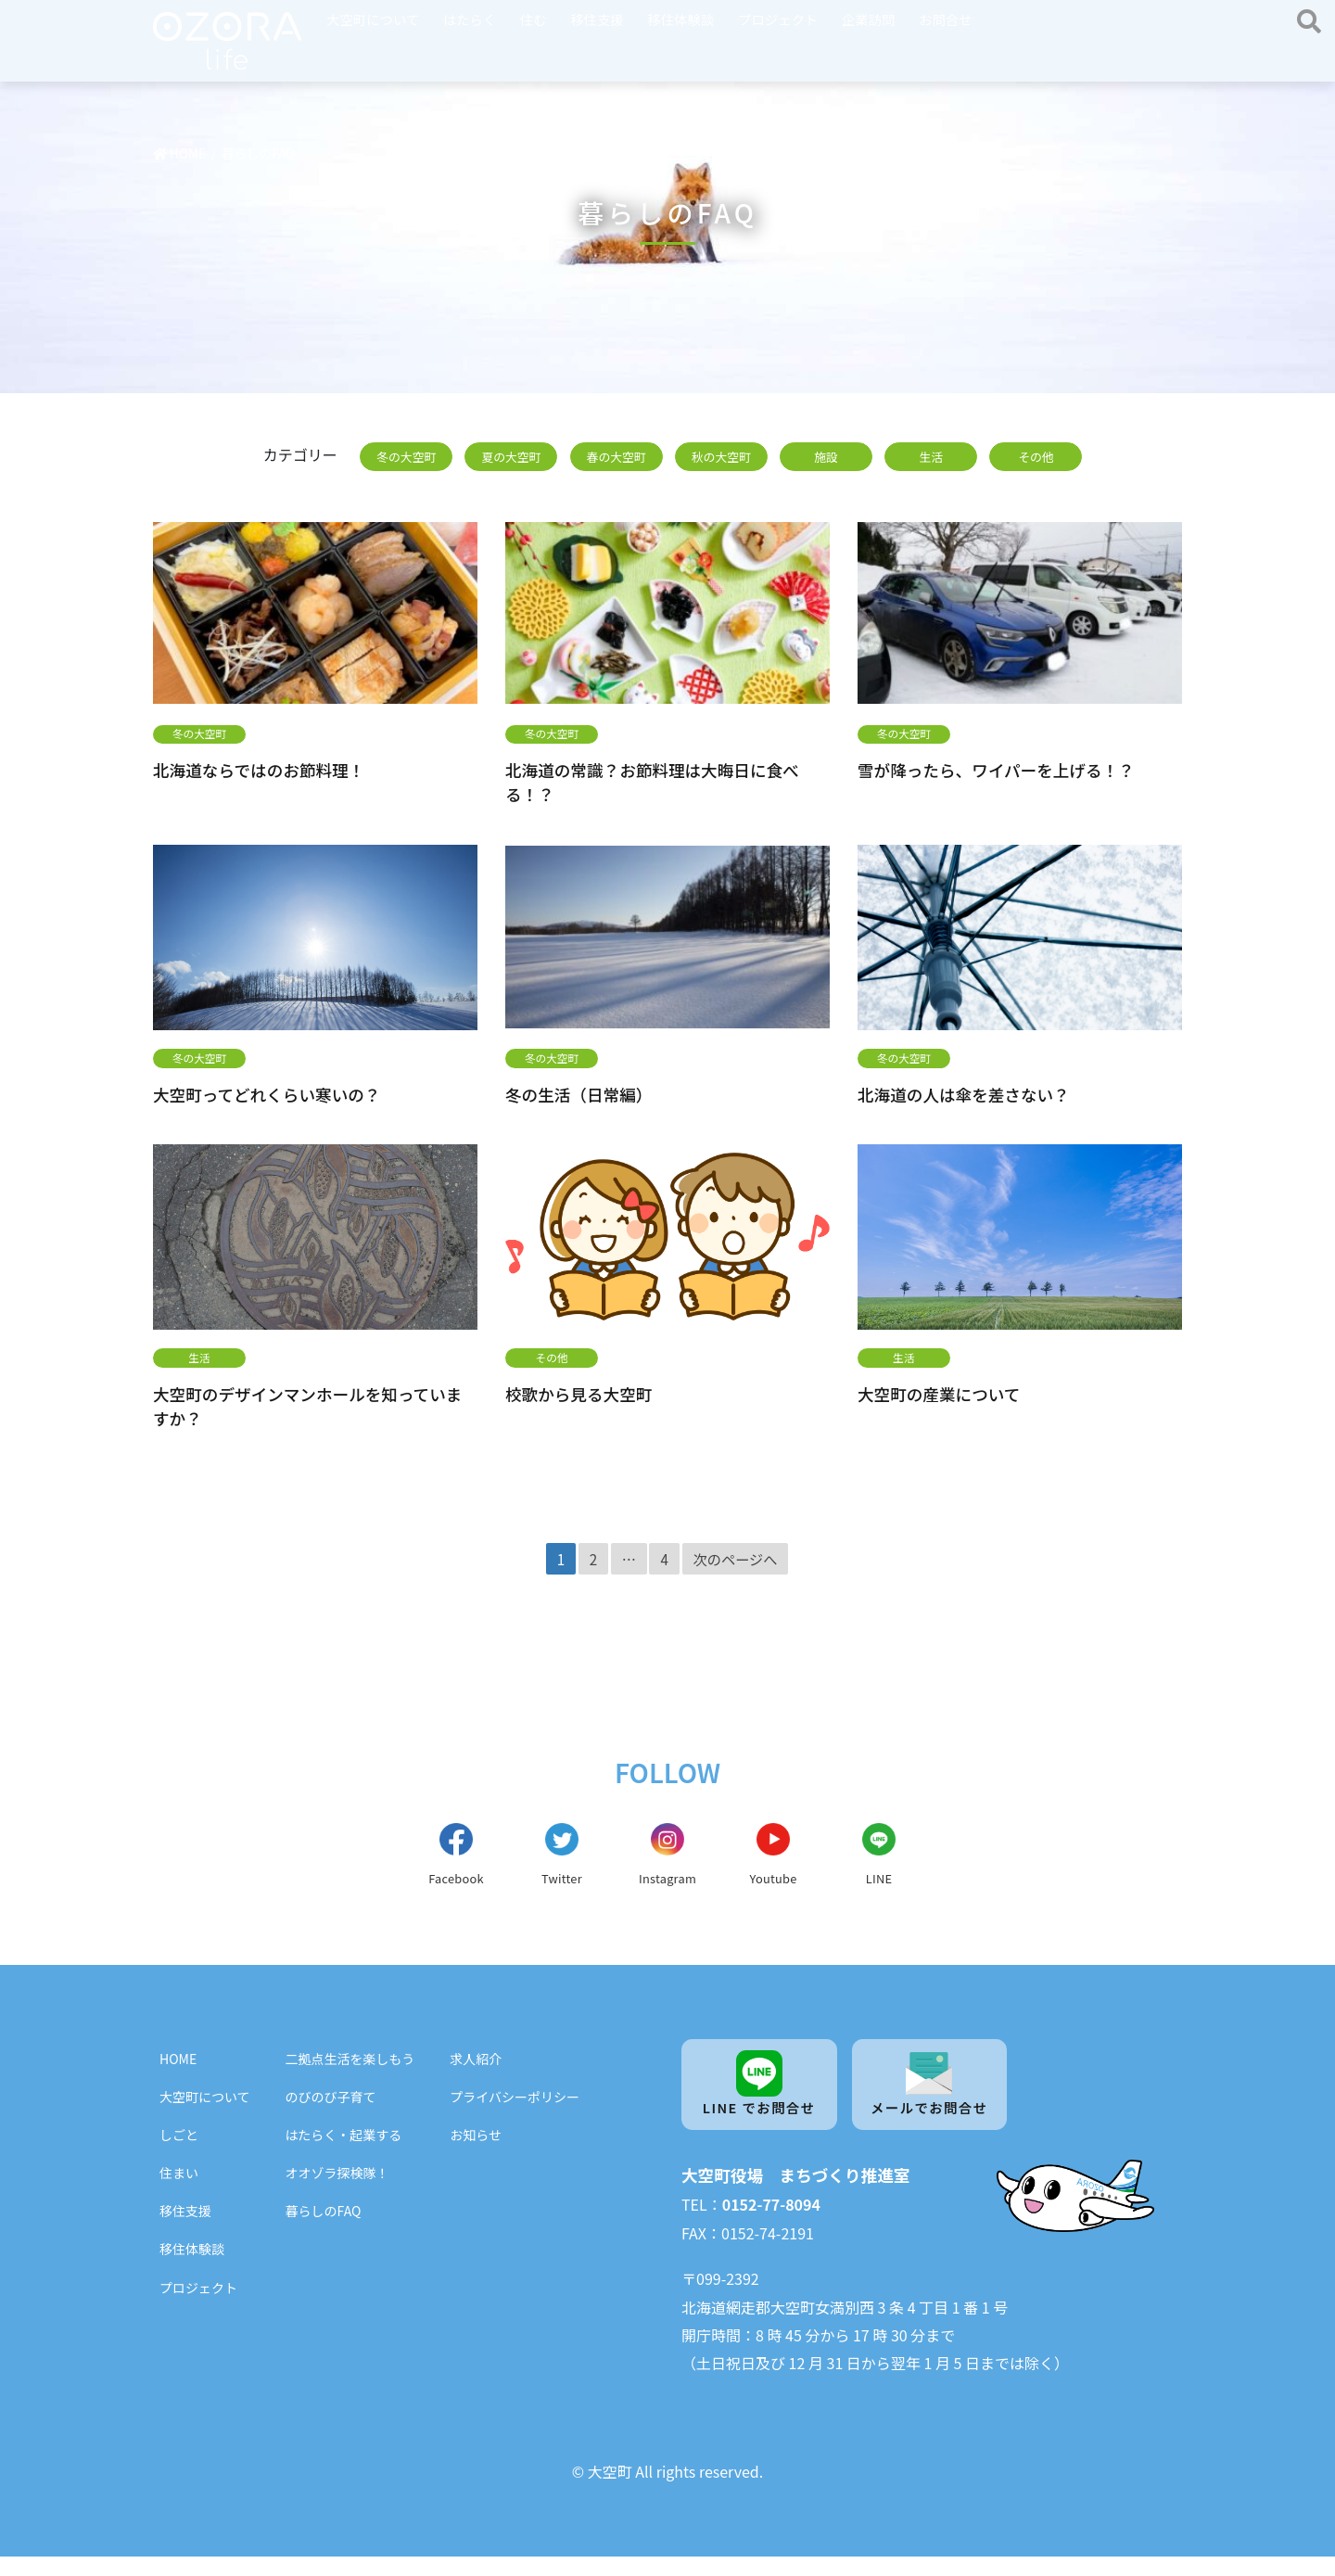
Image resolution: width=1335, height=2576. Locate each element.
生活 (931, 456)
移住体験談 (680, 19)
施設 (826, 456)
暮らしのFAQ (324, 2227)
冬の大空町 (406, 456)
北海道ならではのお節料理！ (258, 770)
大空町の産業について (939, 1394)
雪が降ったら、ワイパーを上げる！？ (996, 770)
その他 (1035, 456)
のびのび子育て (331, 2112)
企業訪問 (869, 19)
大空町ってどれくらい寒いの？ (266, 1093)
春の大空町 (616, 456)
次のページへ (736, 1559)
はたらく (469, 19)
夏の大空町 (510, 456)
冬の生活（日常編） (578, 1093)
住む (533, 19)
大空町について (372, 19)
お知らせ (476, 2151)
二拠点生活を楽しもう (350, 2074)
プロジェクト (778, 19)
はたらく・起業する (344, 2151)
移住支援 (597, 19)
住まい (178, 2189)
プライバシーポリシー (514, 2112)
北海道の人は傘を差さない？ (964, 1093)
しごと (178, 2151)
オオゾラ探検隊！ (337, 2189)
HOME (178, 2074)
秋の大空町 (721, 456)
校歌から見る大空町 (578, 1394)
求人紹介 (476, 2074)
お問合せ (946, 19)
